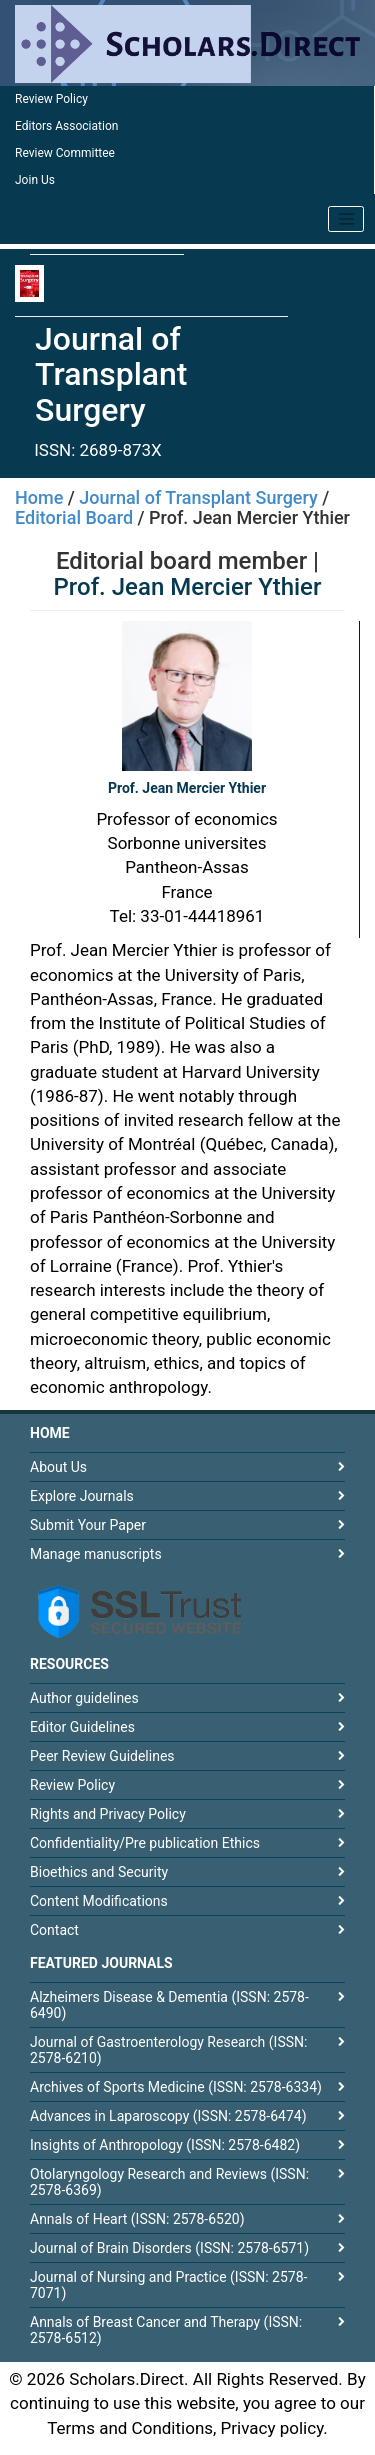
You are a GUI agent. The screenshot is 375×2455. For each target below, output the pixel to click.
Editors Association (66, 126)
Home (39, 497)
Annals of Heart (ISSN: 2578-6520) (137, 2219)
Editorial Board (74, 517)
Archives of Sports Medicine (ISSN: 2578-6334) (176, 2087)
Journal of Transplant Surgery (198, 497)
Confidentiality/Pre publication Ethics (145, 1843)
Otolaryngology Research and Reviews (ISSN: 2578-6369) (169, 2182)
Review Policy (51, 99)
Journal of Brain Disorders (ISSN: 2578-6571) (169, 2248)
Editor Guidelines (82, 1727)
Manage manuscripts (96, 1554)
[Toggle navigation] (346, 219)
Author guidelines (84, 1698)
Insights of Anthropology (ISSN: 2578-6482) (165, 2145)
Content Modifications (99, 1901)
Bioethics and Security (99, 1872)
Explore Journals (82, 1496)
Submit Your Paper (88, 1525)
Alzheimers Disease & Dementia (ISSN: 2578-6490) (169, 2005)
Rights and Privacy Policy (108, 1814)
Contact (54, 1930)
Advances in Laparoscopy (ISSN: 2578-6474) (168, 2116)
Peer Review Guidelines (102, 1756)
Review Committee (65, 153)
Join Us (35, 180)
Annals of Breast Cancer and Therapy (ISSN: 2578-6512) (166, 2330)
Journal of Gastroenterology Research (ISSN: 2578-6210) (168, 2050)
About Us (58, 1467)
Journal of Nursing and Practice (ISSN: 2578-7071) (168, 2285)
